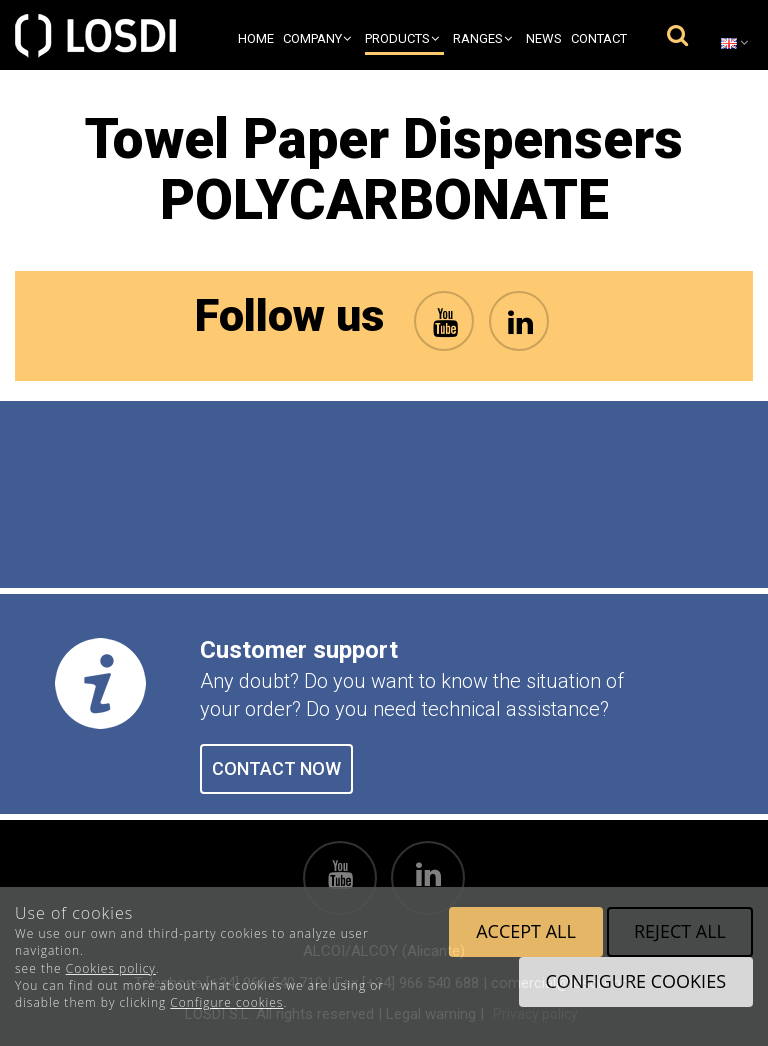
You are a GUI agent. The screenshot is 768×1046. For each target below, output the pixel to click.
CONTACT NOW (276, 768)
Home (256, 38)
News (544, 38)
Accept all (526, 931)
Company (317, 38)
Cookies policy (111, 968)
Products (402, 38)
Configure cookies (226, 1002)
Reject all (680, 931)
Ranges (482, 38)
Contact (599, 38)
